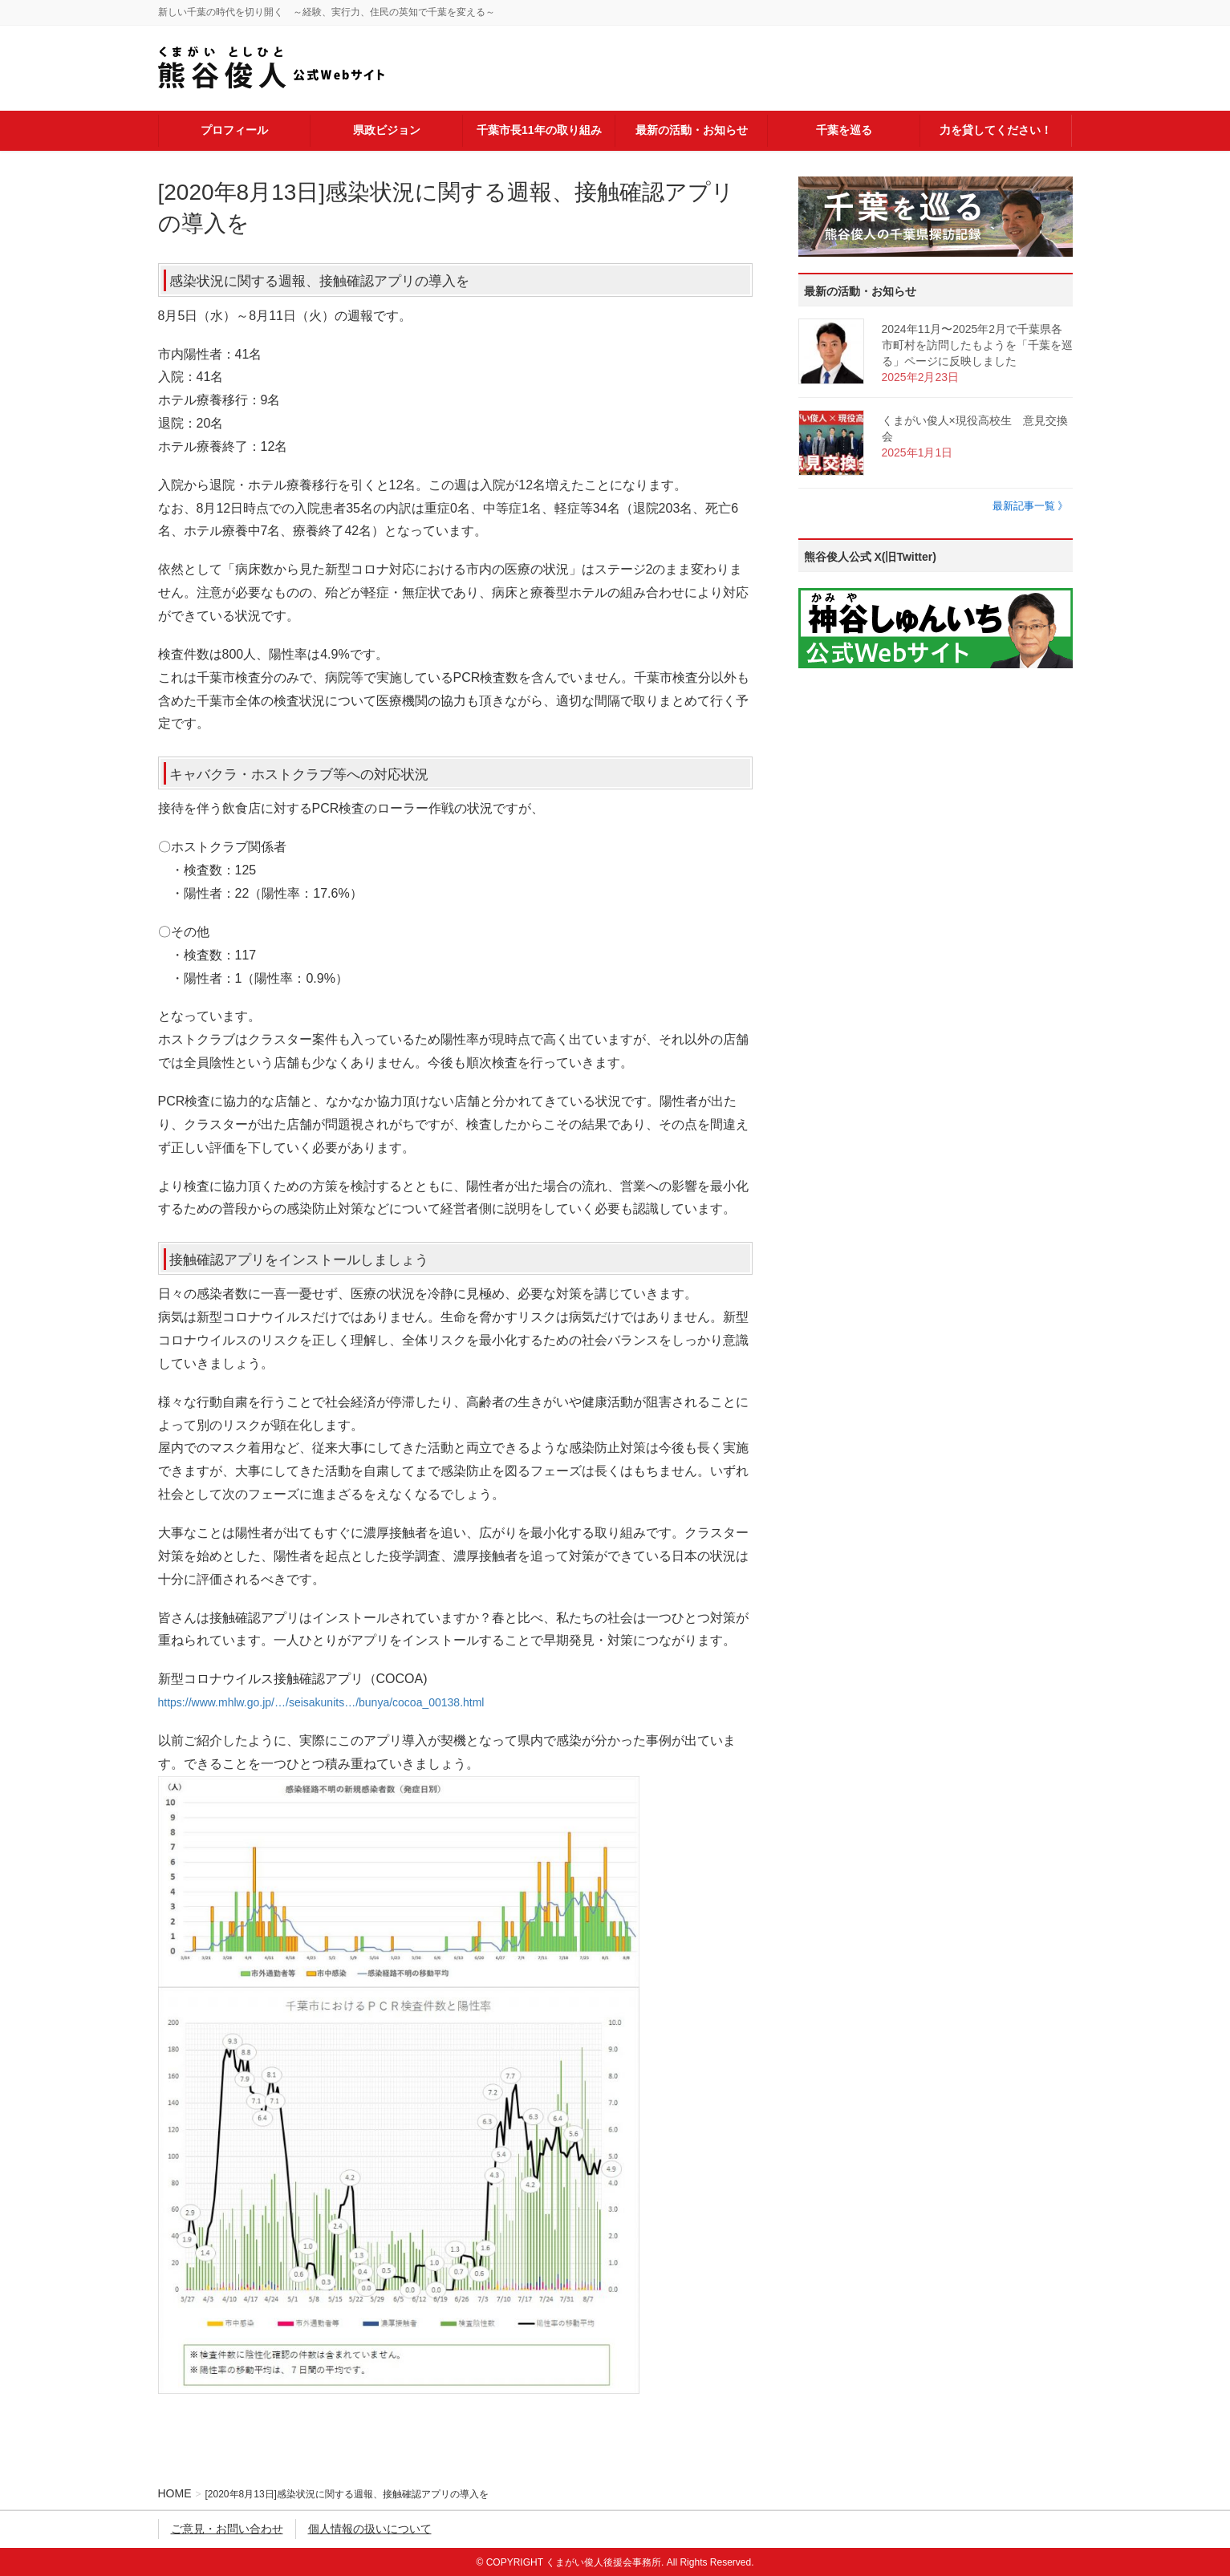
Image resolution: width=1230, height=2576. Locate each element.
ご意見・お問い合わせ (227, 2528)
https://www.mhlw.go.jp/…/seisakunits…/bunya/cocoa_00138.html (321, 1702)
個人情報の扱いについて (370, 2528)
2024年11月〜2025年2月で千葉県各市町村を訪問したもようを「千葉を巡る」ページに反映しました (977, 345)
